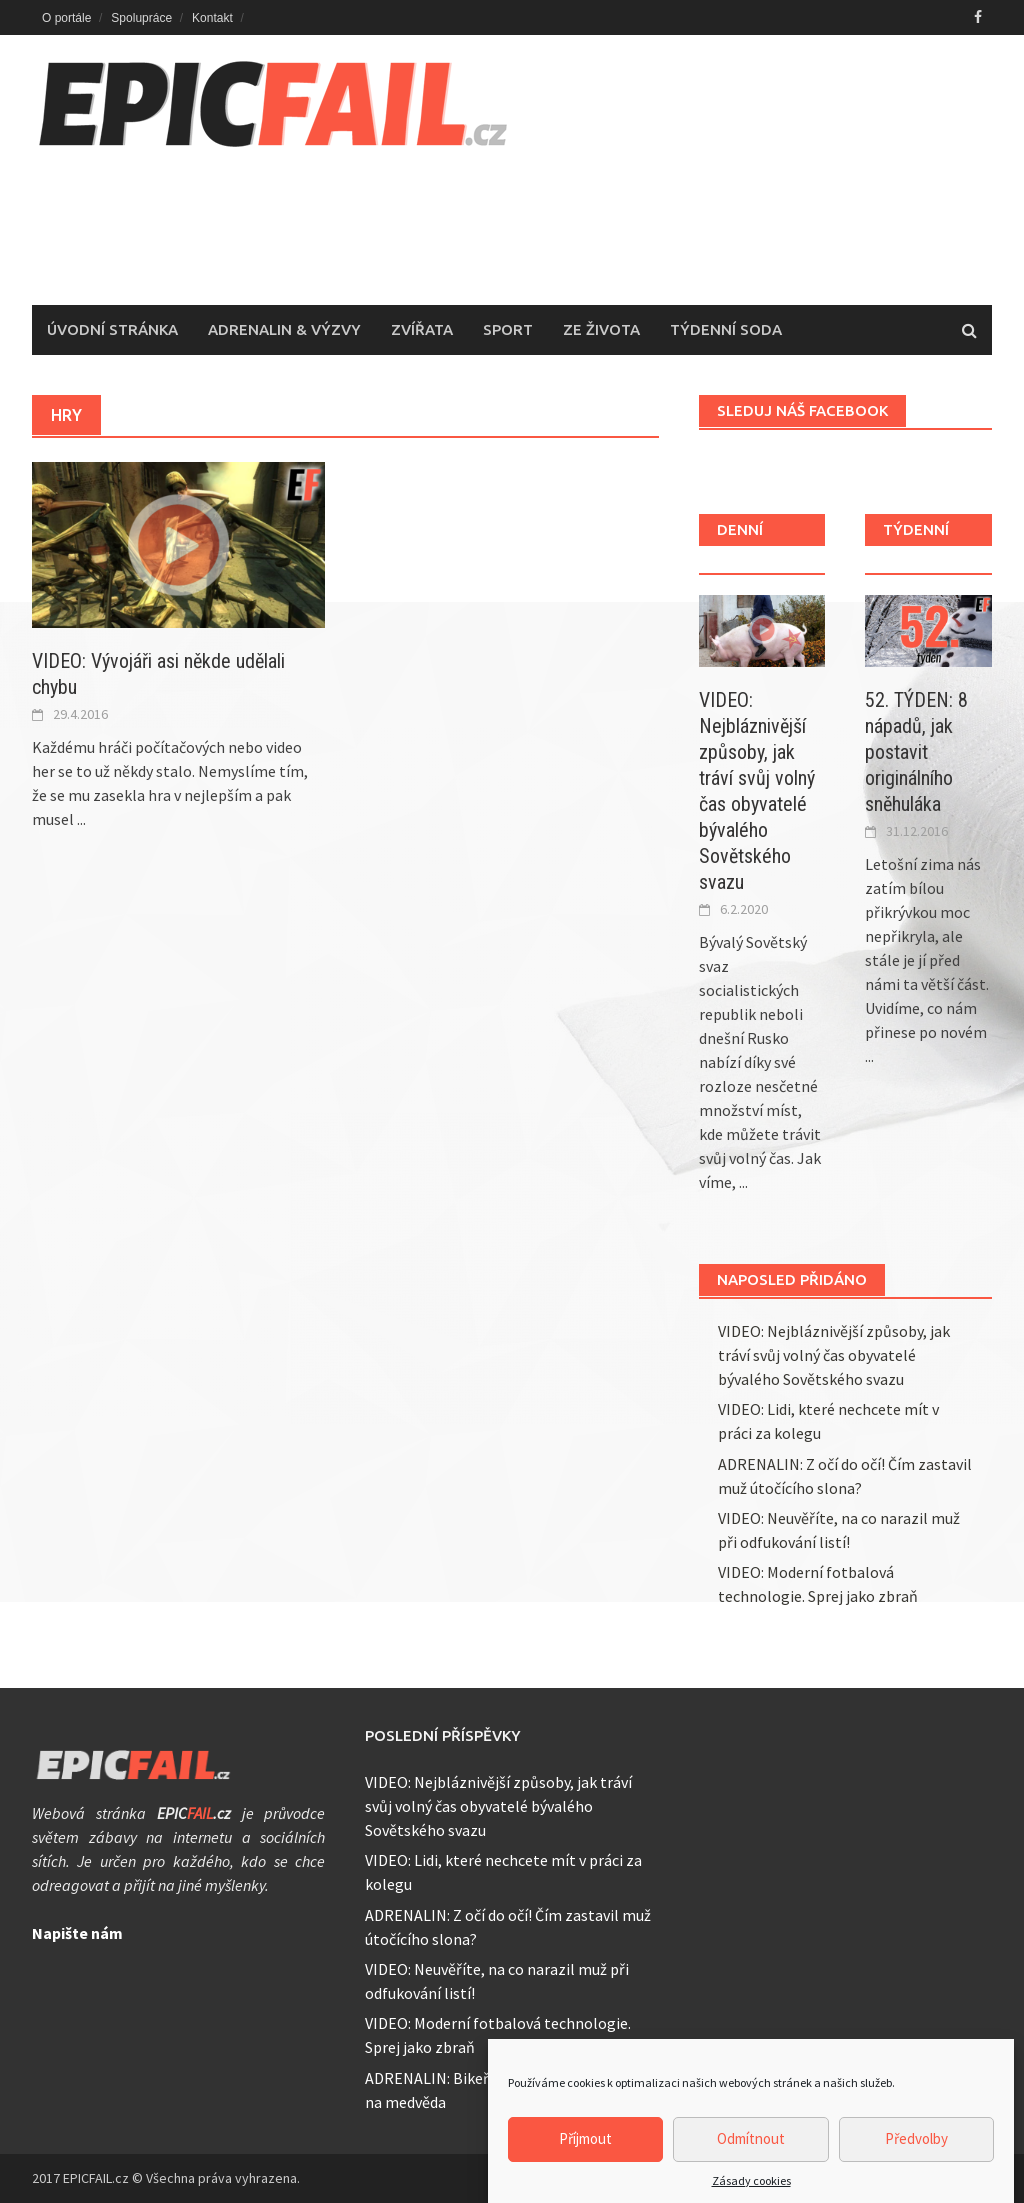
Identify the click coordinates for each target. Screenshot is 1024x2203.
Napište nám (77, 1933)
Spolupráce (141, 18)
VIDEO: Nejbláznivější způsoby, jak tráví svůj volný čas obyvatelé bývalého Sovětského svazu (834, 1355)
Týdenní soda (726, 329)
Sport (508, 329)
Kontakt (212, 18)
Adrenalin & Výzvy (284, 329)
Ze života (601, 329)
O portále (66, 18)
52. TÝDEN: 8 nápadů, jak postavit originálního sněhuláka (916, 752)
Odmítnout (751, 2155)
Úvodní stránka (112, 329)
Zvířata (422, 329)
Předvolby (916, 2155)
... (81, 819)
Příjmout (585, 2155)
